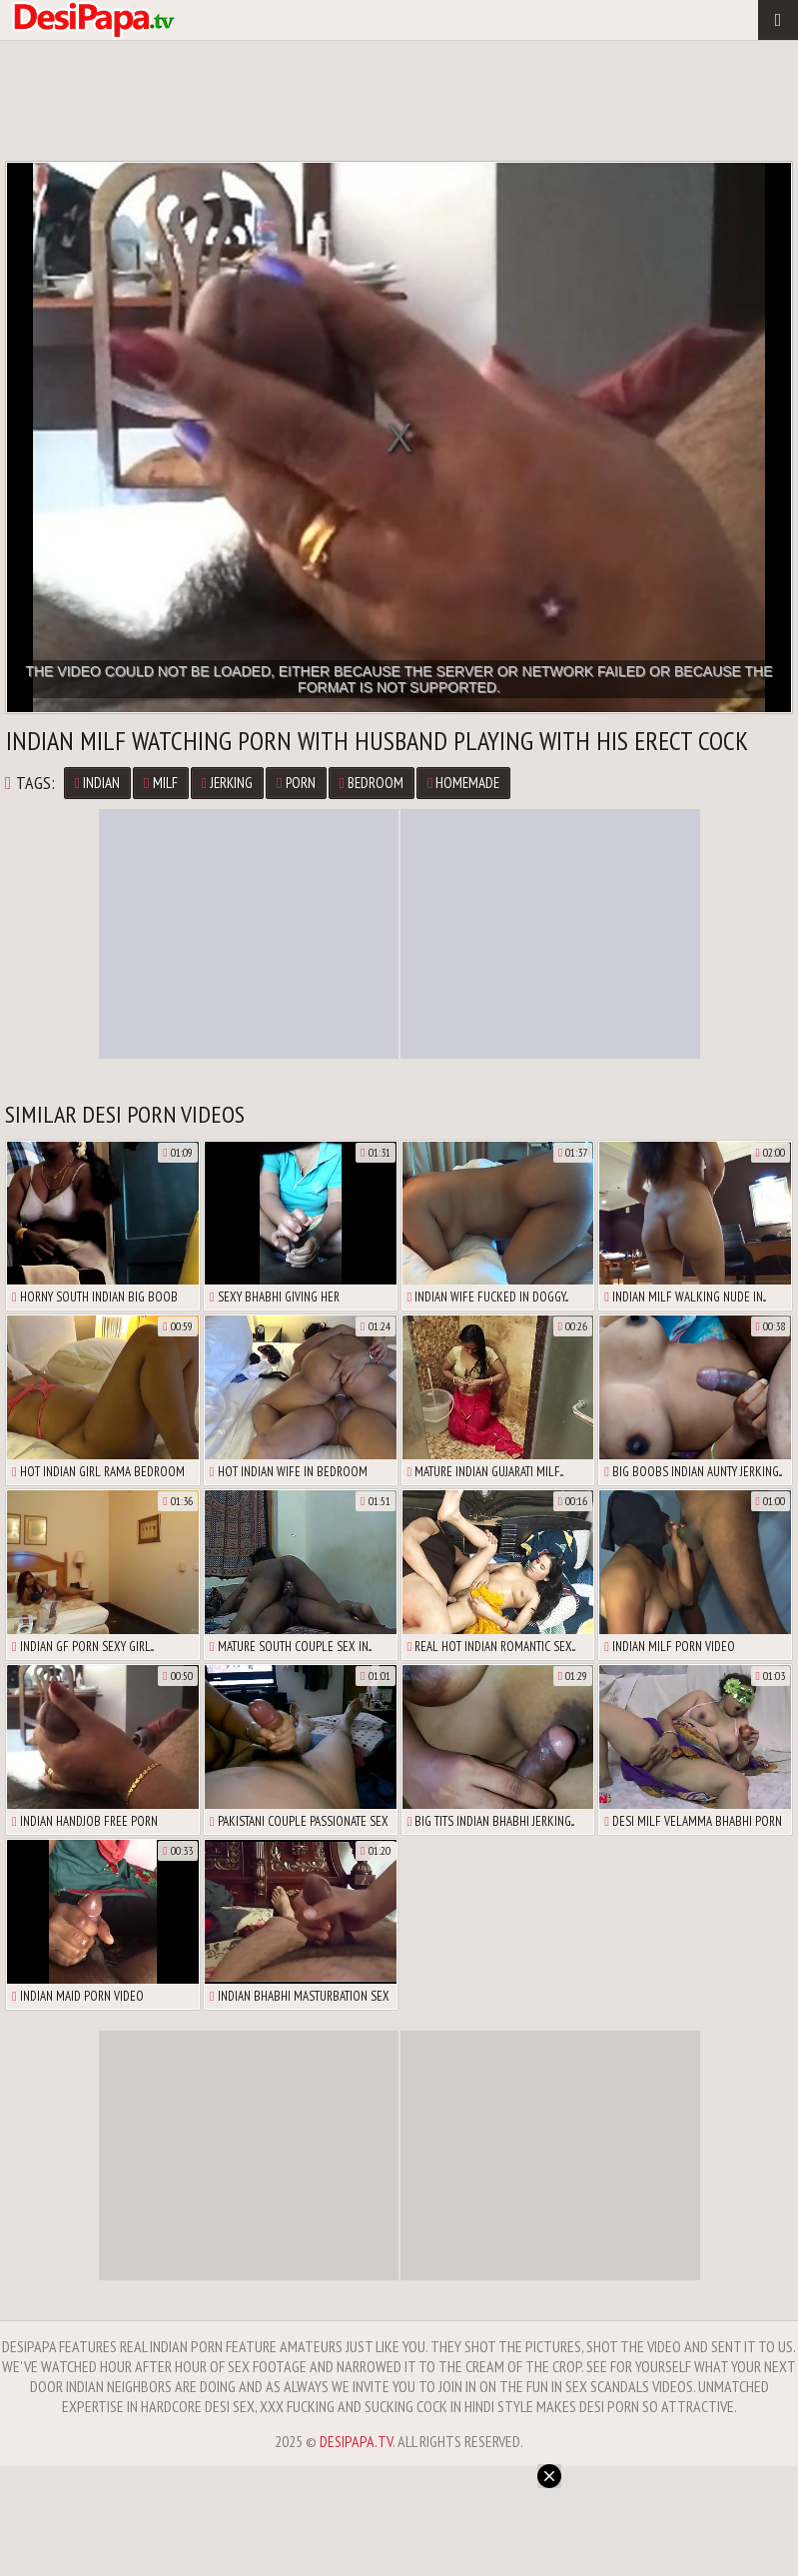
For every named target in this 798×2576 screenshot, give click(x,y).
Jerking (227, 782)
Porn (296, 782)
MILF (160, 782)
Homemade (463, 782)
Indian (97, 782)
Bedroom (371, 782)
